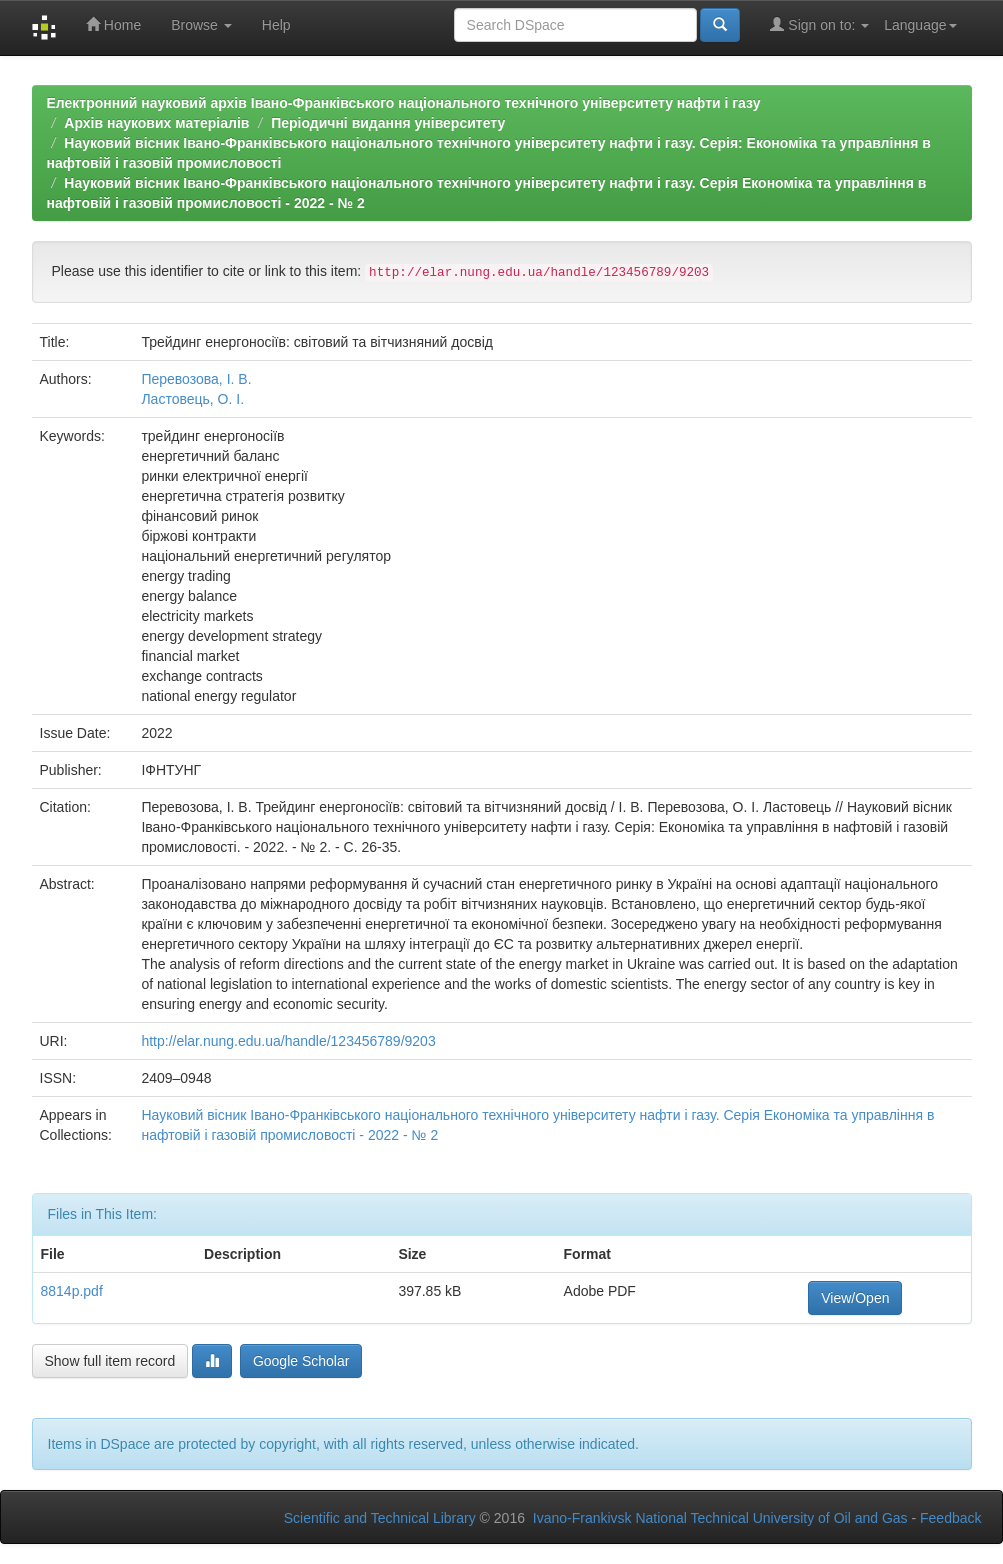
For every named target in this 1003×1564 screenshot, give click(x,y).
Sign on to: (819, 24)
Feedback (950, 1518)
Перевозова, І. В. (196, 379)
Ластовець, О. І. (192, 399)
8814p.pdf (72, 1291)
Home (113, 24)
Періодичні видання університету (388, 123)
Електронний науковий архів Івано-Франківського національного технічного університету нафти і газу (404, 103)
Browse (201, 25)
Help (276, 25)
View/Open (855, 1298)
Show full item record (110, 1361)
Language (920, 25)
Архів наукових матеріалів (156, 123)
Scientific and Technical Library (380, 1518)
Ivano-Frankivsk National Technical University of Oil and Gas (720, 1518)
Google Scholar (301, 1361)
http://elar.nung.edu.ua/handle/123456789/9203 (288, 1041)
